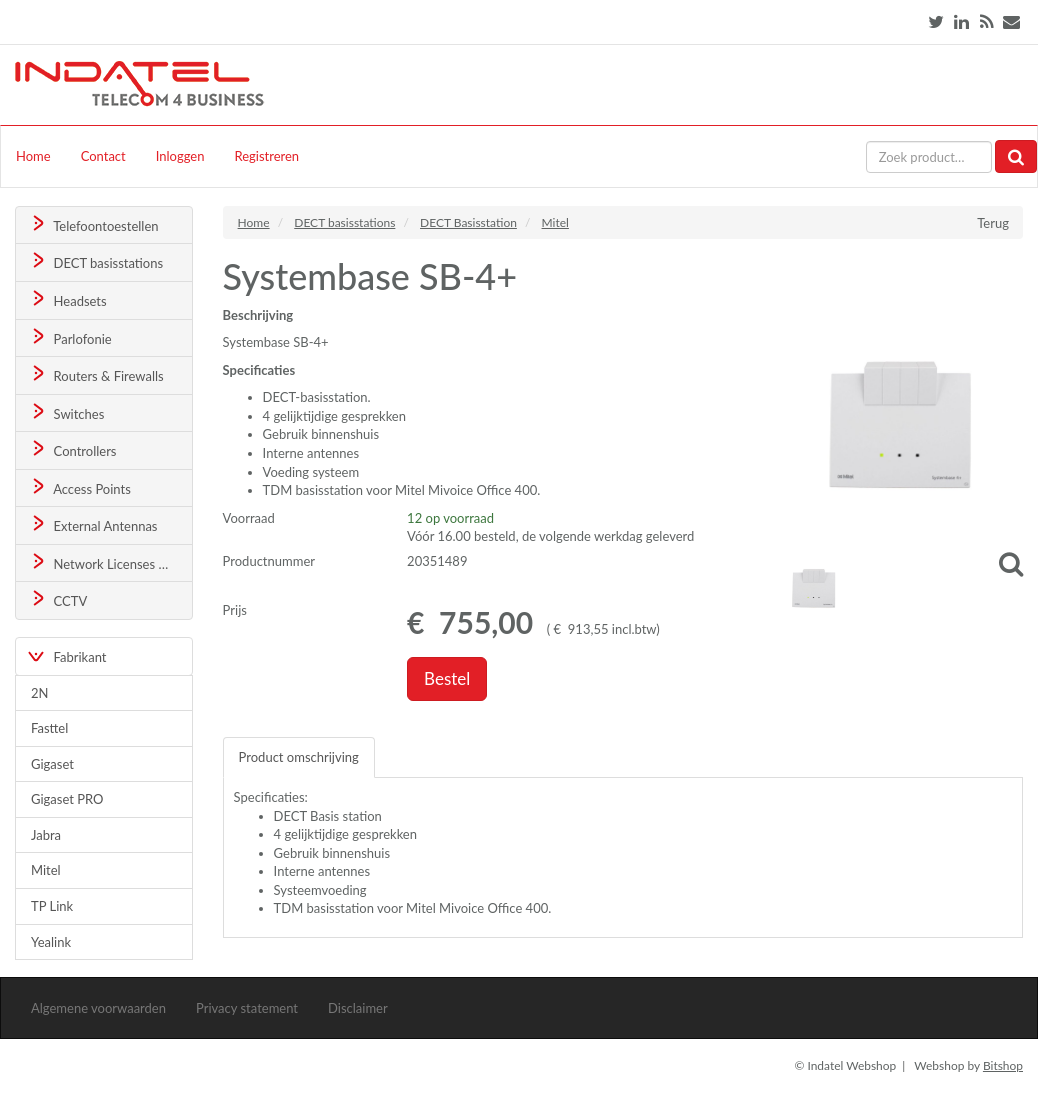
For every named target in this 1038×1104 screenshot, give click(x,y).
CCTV (58, 599)
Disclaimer (358, 1008)
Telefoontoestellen (93, 224)
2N (39, 693)
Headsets (67, 299)
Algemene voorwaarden (98, 1008)
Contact (103, 156)
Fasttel (49, 728)
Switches (66, 412)
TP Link (52, 906)
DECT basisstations (95, 261)
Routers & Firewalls (96, 374)
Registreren (266, 156)
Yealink (51, 942)
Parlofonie (70, 337)
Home (33, 156)
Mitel (46, 870)
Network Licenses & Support (110, 562)
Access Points (79, 487)
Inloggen (180, 156)
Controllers (72, 449)
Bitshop (1003, 1065)
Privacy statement (247, 1008)
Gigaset (52, 764)
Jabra (46, 835)
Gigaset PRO (67, 799)
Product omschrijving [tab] (299, 757)
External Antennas (93, 524)
